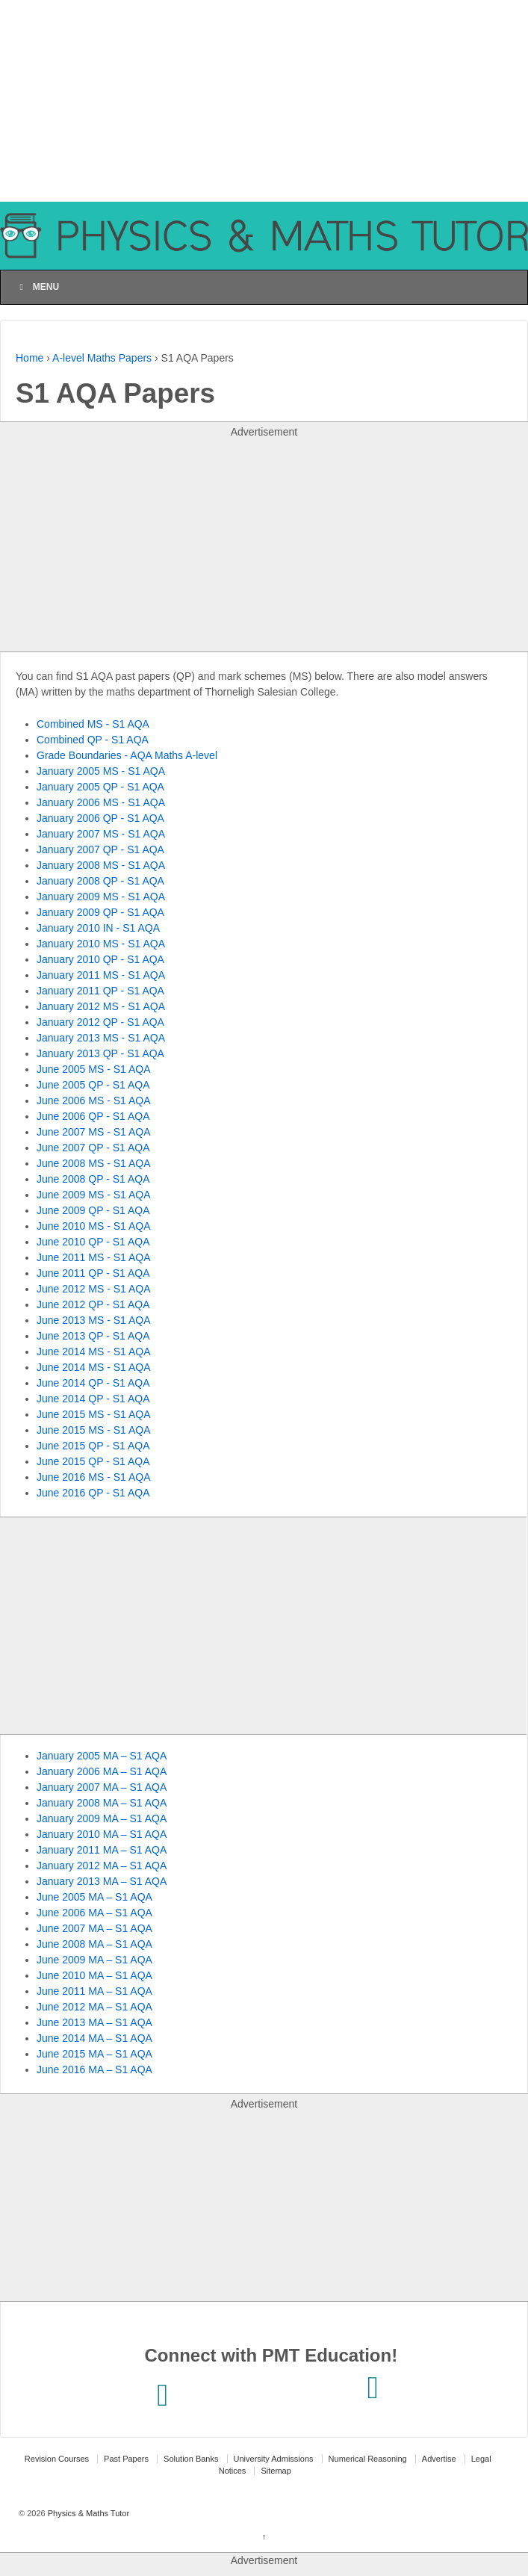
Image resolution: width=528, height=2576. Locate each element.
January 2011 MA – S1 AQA (102, 1850)
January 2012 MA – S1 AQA (102, 1865)
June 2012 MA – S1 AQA (94, 2007)
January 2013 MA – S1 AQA (102, 1881)
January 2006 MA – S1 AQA (102, 1771)
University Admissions (274, 2458)
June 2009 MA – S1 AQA (94, 1960)
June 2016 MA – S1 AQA (94, 2069)
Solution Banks (191, 2458)
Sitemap (276, 2470)
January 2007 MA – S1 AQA (102, 1787)
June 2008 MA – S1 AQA (94, 1944)
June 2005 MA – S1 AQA (94, 1897)
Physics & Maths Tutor (87, 2513)
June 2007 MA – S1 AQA (94, 1928)
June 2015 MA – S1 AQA (94, 2054)
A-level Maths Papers (102, 358)
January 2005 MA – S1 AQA (102, 1756)
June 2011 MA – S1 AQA (94, 1991)
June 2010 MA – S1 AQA (94, 1975)
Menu (37, 287)
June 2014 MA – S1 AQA (94, 2038)
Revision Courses (57, 2458)
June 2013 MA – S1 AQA (94, 2022)
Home (29, 358)
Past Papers (126, 2458)
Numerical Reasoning (368, 2458)
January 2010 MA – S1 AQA (102, 1834)
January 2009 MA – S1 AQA (102, 1818)
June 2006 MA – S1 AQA (94, 1913)
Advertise (439, 2458)
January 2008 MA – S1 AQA (102, 1803)
